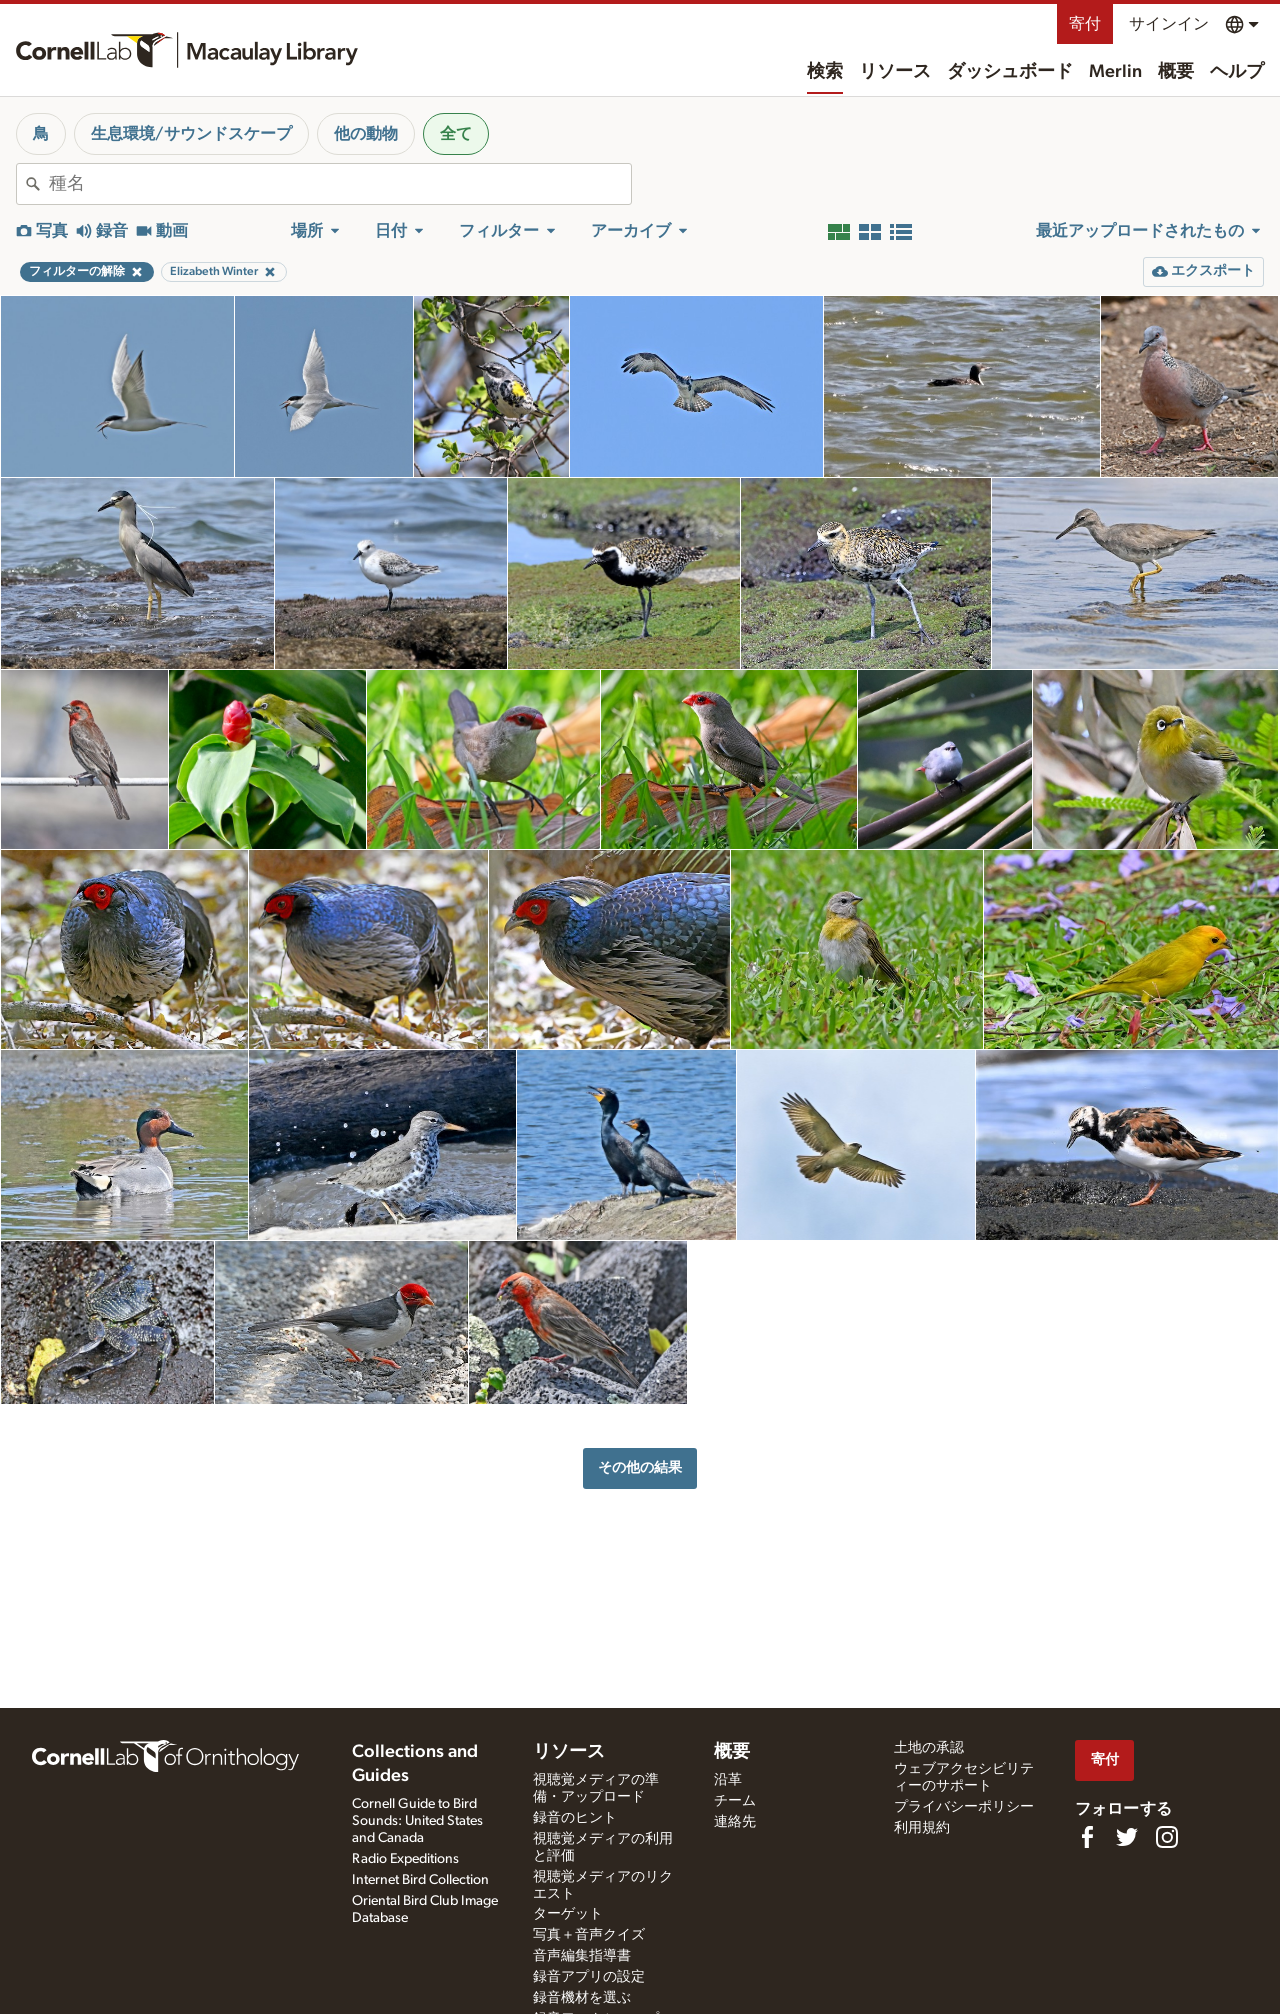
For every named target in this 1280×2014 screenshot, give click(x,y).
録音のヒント (575, 1818)
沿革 (728, 1780)
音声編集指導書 (582, 1956)
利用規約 (922, 1828)
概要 (1176, 72)
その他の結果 (640, 1467)
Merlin (1115, 72)
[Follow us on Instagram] (1167, 1837)
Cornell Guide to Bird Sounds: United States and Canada (417, 1821)
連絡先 (735, 1822)
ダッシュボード (1010, 72)
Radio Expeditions (405, 1859)
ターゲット (568, 1914)
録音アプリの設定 (589, 1977)
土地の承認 (929, 1748)
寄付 (1085, 24)
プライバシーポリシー (964, 1807)
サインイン (1169, 24)
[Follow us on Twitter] (1127, 1837)
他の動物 (366, 134)
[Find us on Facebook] (1087, 1837)
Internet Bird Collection (420, 1880)
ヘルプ (1237, 72)
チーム (735, 1801)
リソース (895, 72)
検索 (825, 72)
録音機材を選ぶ (582, 1998)
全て (456, 134)
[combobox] (340, 184)
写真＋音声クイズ (589, 1935)
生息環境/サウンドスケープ (191, 134)
